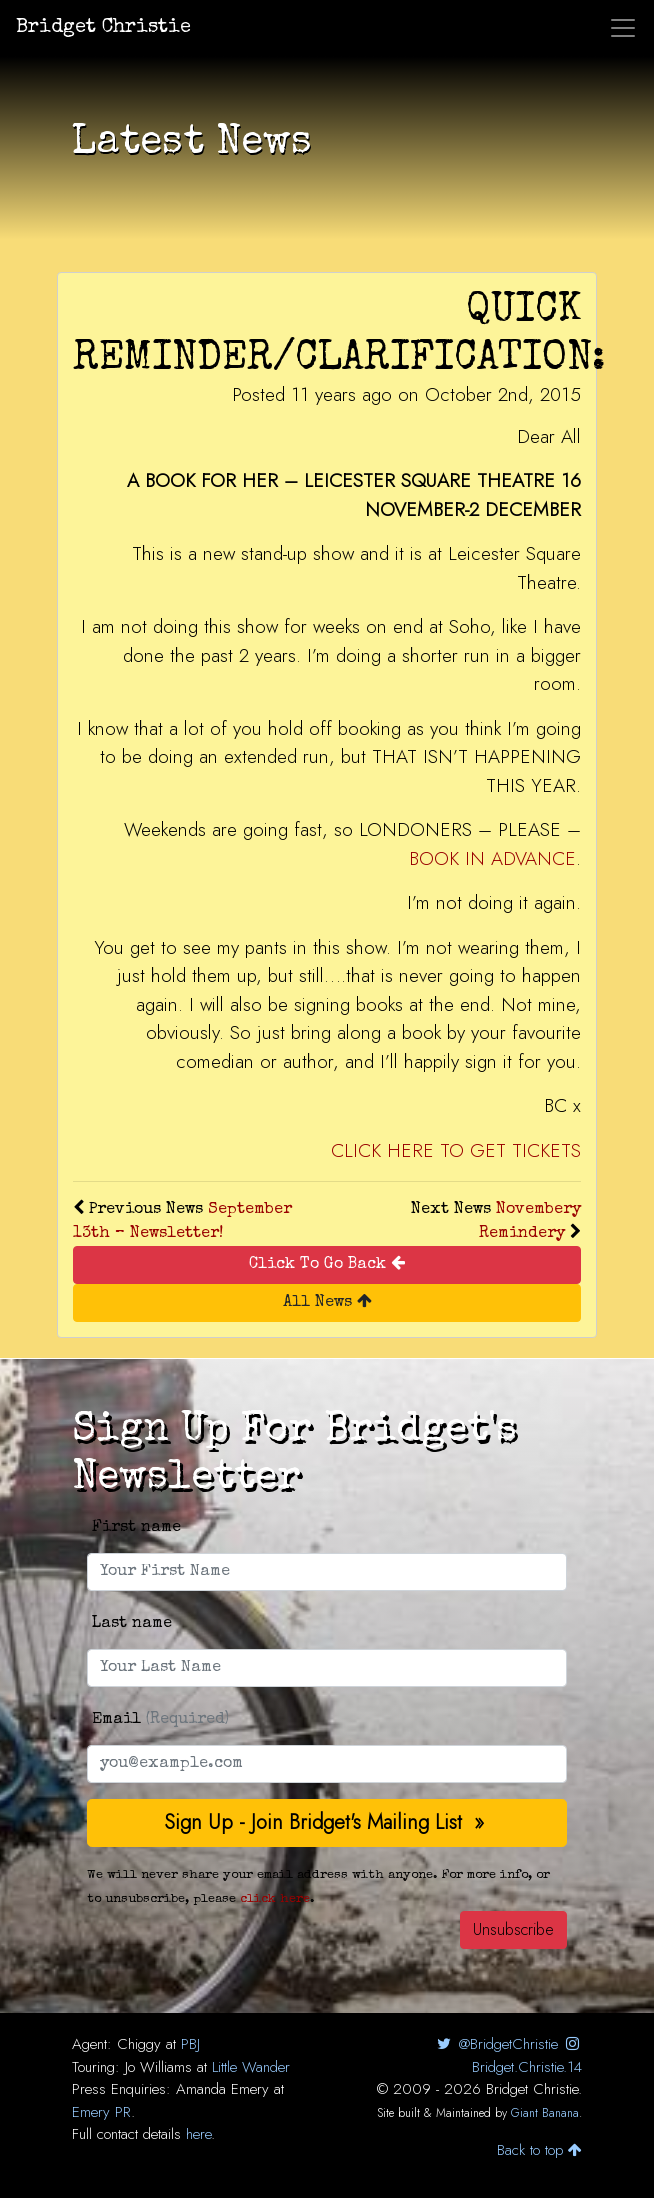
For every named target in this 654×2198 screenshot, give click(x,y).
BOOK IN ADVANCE (492, 858)
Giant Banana (545, 2113)
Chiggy (139, 2044)
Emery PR (101, 2112)
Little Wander (251, 2067)
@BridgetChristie (495, 2044)
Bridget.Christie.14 (527, 2057)
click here (275, 1899)
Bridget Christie (103, 28)
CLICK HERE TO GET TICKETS (456, 1150)
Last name (132, 1624)
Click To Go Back (327, 1263)
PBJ (190, 2044)
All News (327, 1301)
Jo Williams (158, 2067)
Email (160, 1720)
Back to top (539, 2150)
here (198, 2134)
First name (136, 1528)
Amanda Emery (222, 2089)
